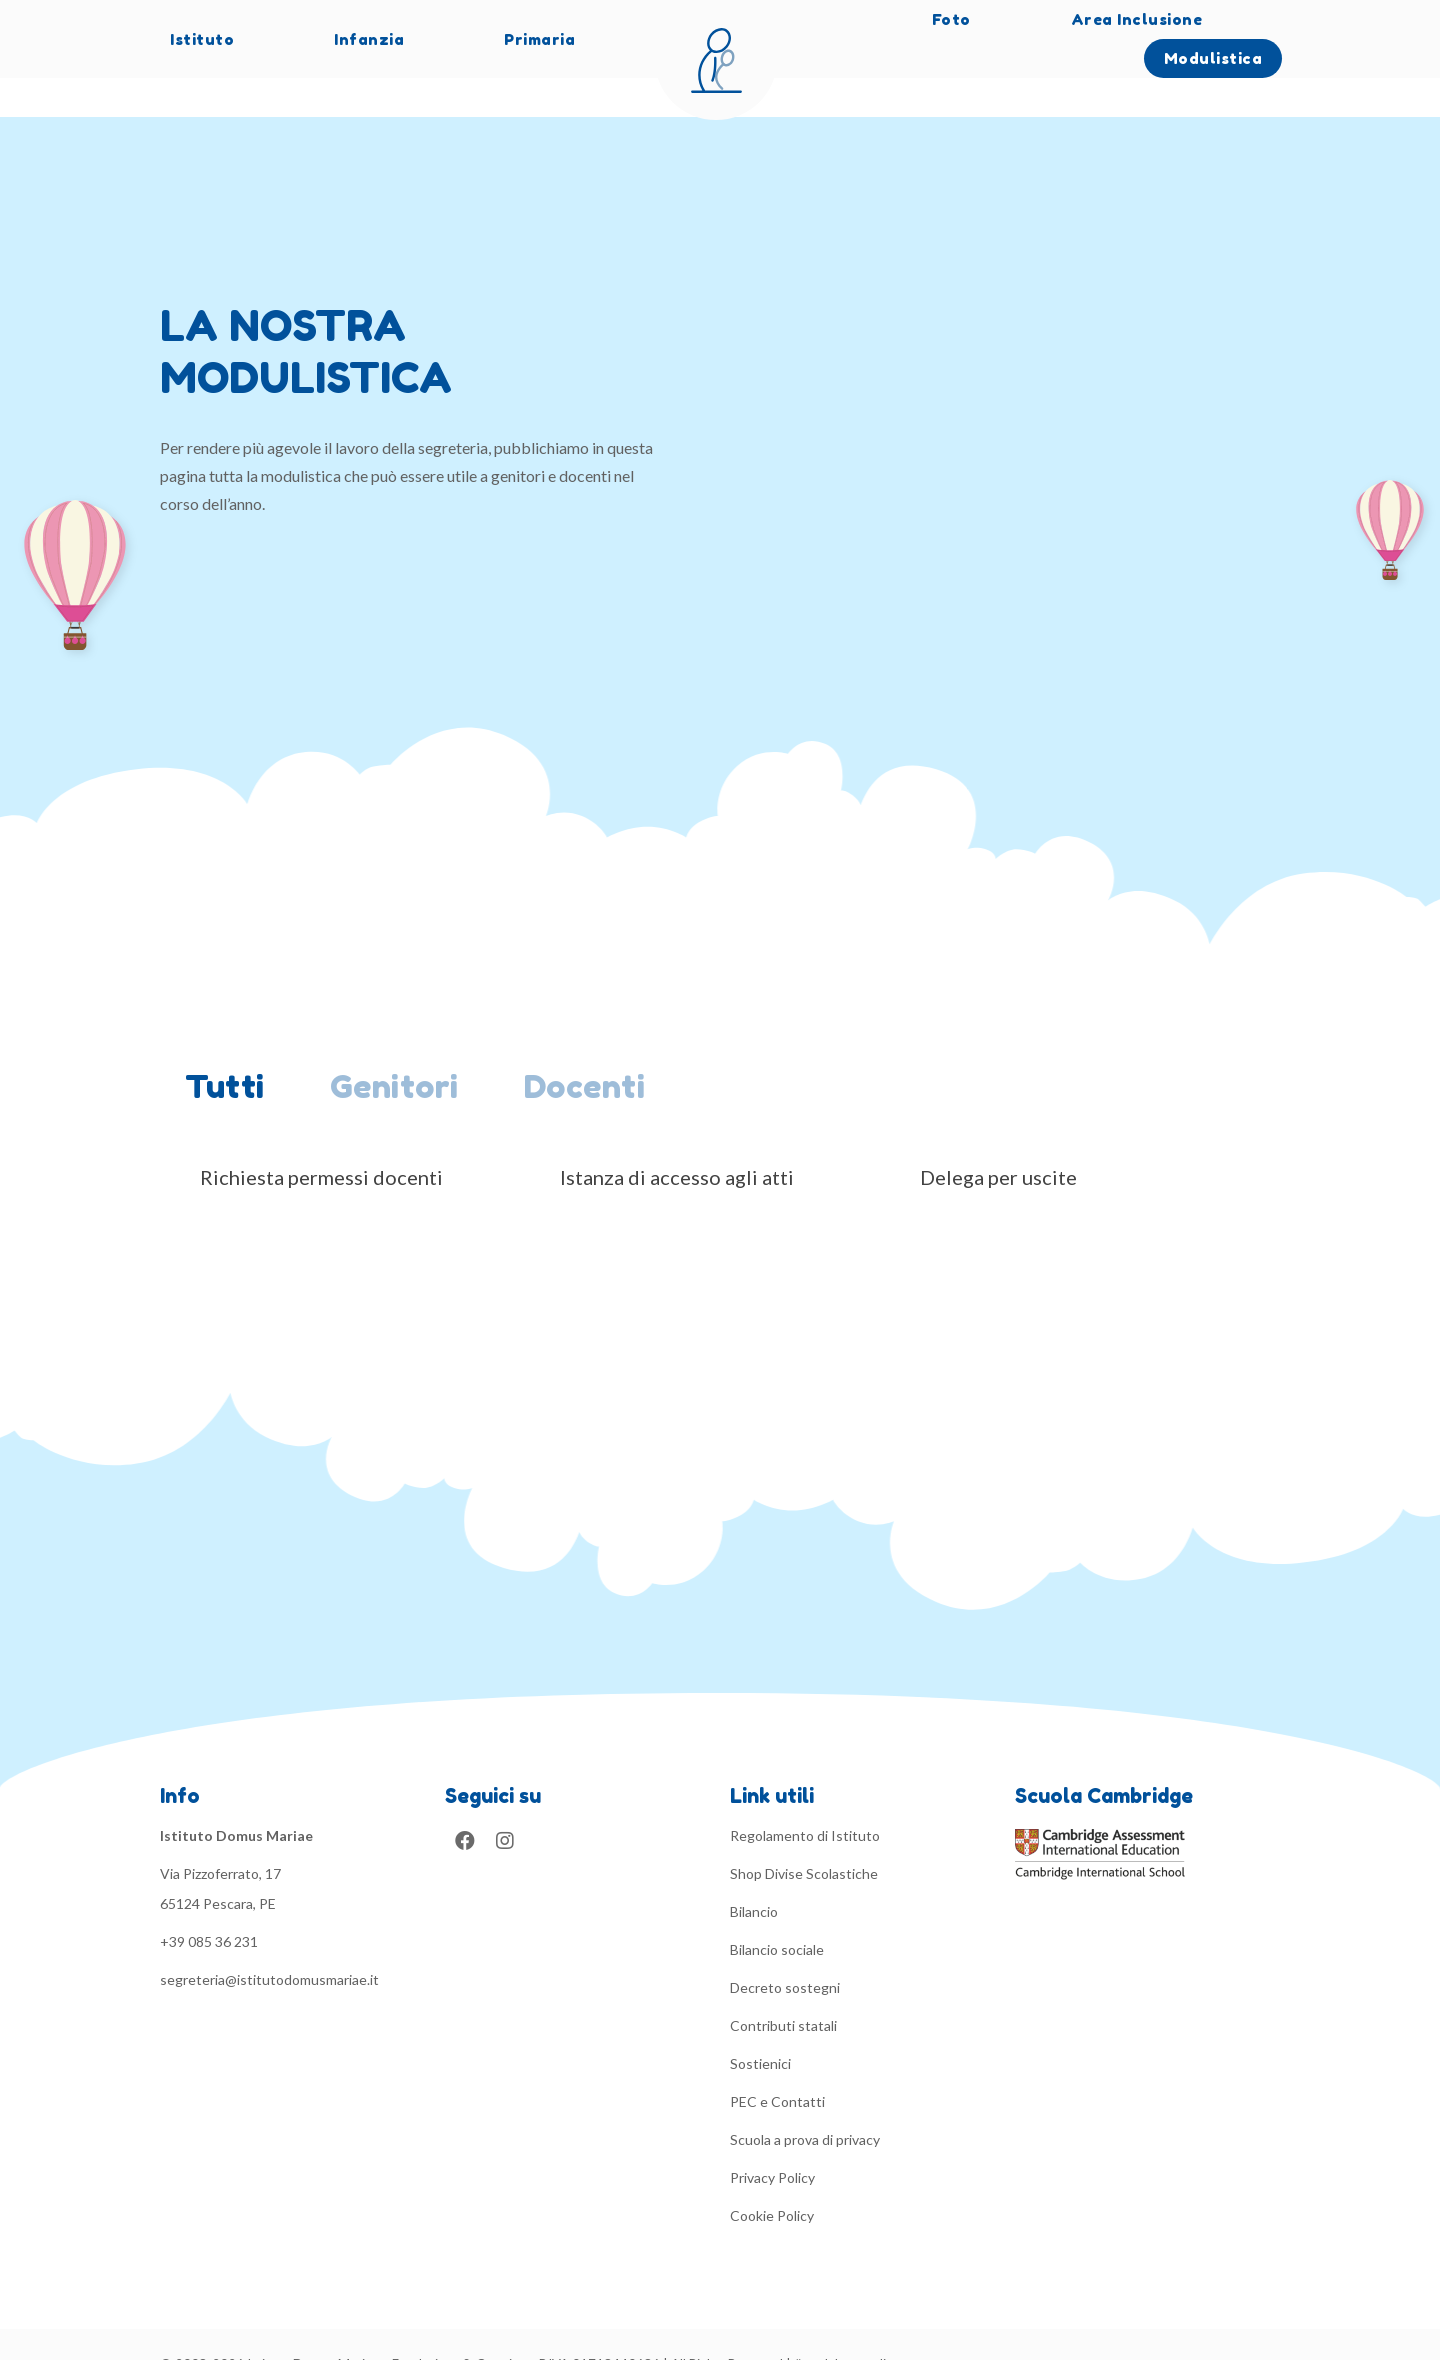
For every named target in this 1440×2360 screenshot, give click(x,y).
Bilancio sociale (777, 1910)
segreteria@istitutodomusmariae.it (269, 1940)
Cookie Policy (772, 2176)
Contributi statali (783, 1986)
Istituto (202, 39)
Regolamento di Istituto (805, 1796)
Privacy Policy (772, 2138)
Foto (951, 19)
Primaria (539, 39)
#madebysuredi (840, 2325)
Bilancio (754, 1872)
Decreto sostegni (785, 1948)
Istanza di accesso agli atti (677, 1138)
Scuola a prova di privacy (805, 2100)
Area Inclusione (1137, 19)
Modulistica (1213, 58)
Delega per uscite (998, 1138)
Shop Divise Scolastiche (804, 1834)
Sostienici (760, 2024)
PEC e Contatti (777, 2062)
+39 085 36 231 (209, 1902)
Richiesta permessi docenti (321, 1138)
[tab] (232, 1050)
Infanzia (369, 39)
